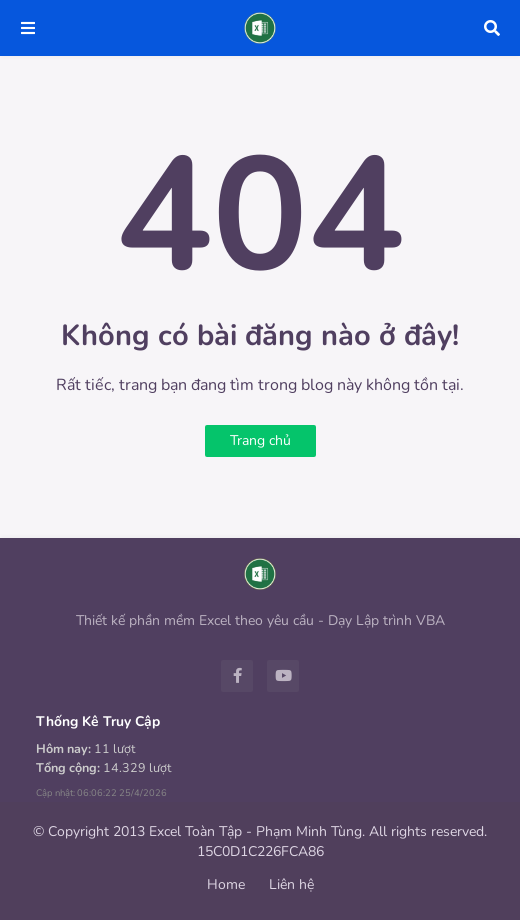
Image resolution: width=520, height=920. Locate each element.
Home (226, 884)
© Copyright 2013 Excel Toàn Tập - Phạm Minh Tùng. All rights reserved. (260, 831)
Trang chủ (260, 440)
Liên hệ (291, 884)
